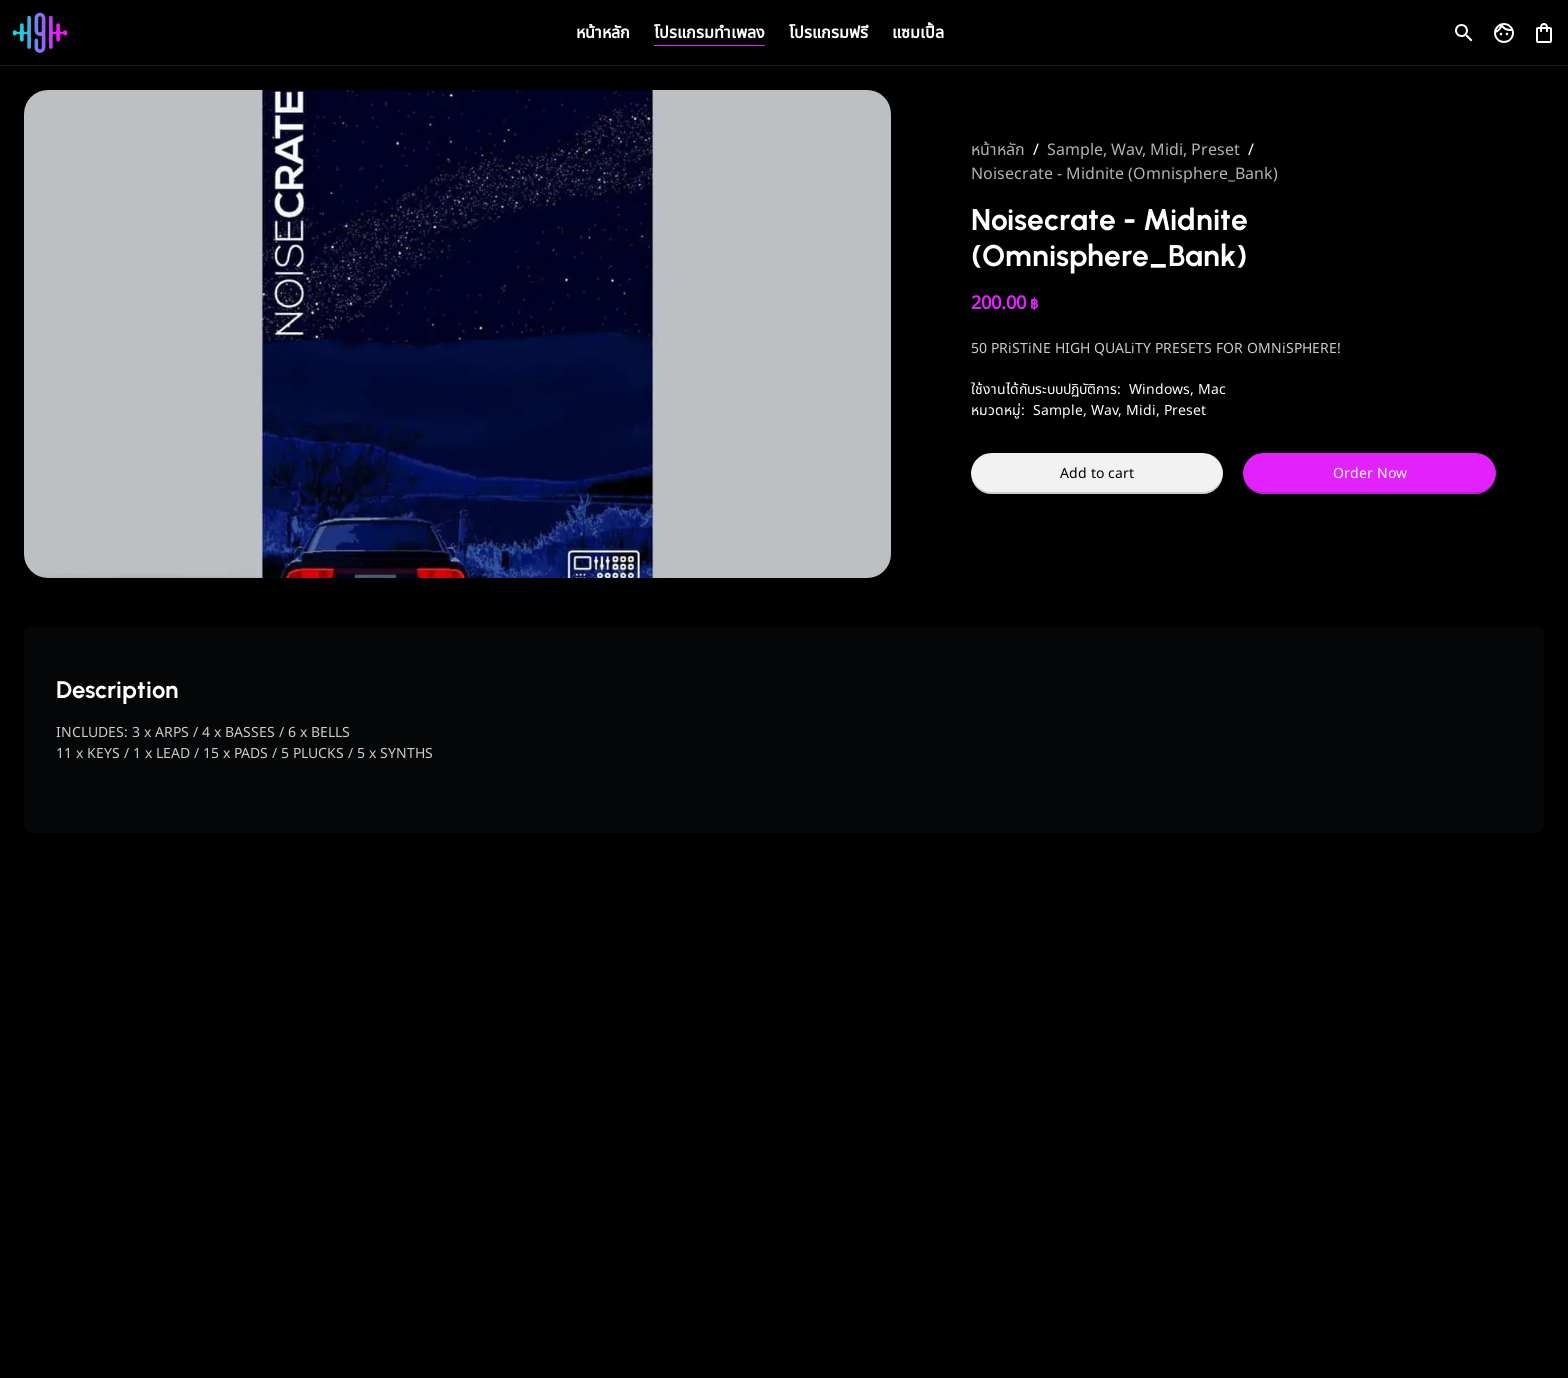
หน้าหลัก (603, 33)
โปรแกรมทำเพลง (709, 33)
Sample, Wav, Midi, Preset (1143, 150)
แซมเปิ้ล (918, 33)
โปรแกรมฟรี (828, 33)
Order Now (1370, 473)
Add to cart (1097, 473)
